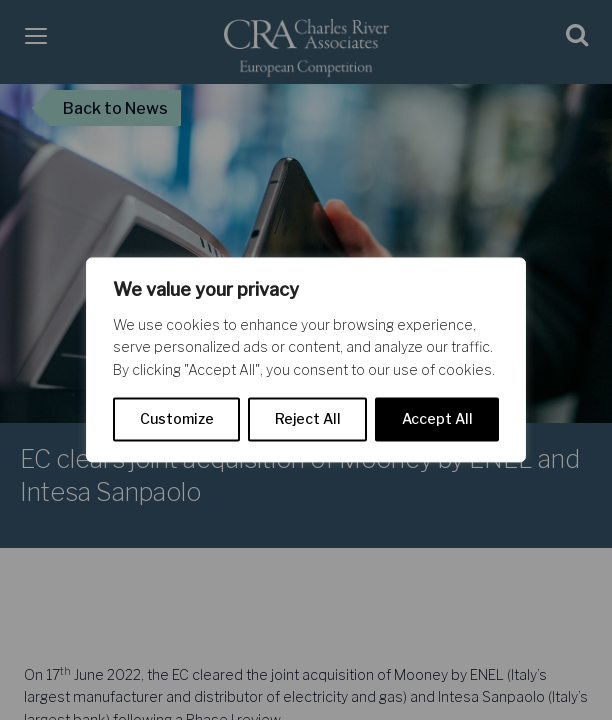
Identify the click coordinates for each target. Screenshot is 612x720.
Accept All (437, 419)
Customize (177, 419)
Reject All (308, 419)
